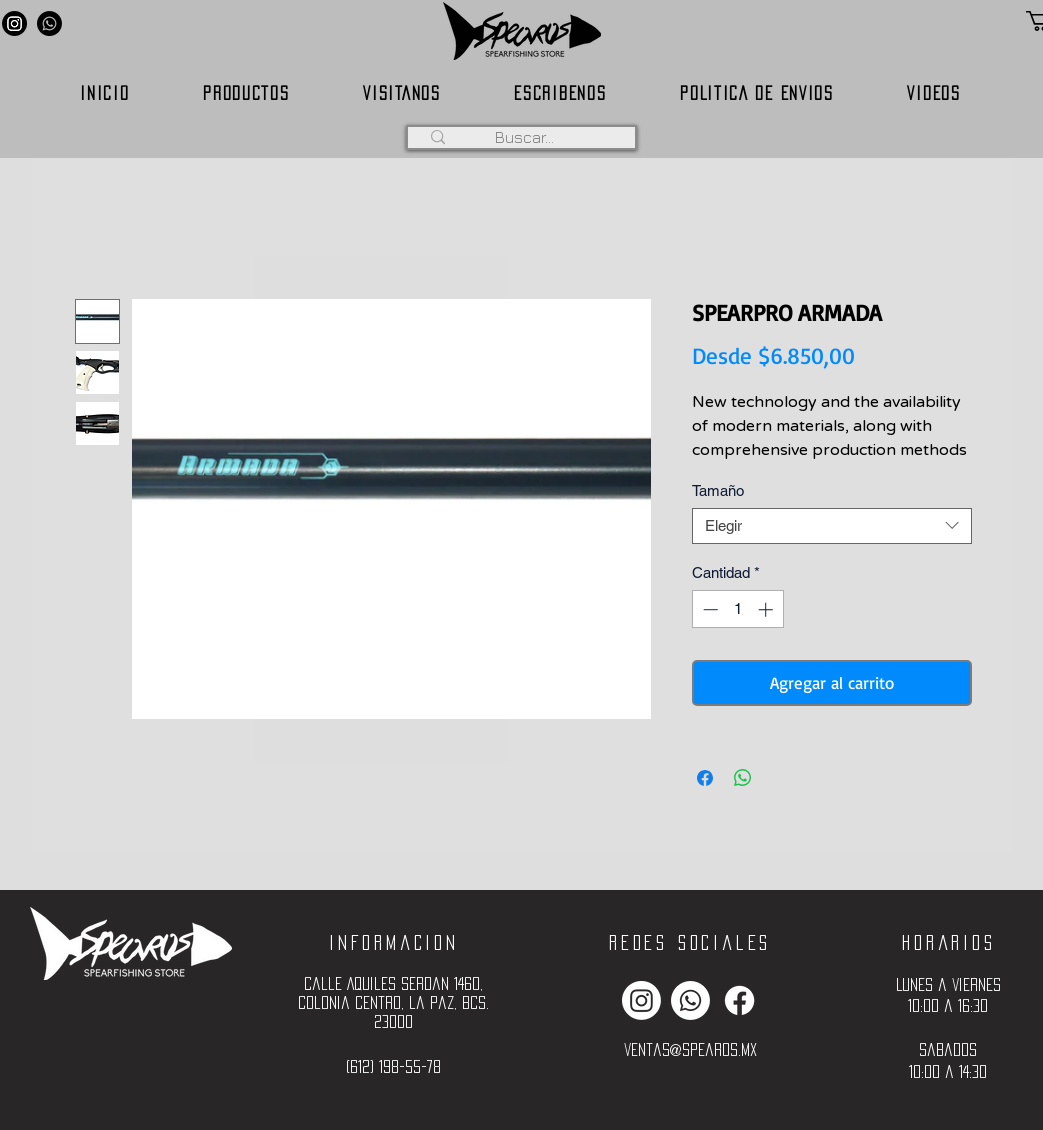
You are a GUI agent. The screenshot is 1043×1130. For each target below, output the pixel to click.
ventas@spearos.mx (690, 1049)
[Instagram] (14, 23)
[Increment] (767, 609)
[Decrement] (708, 609)
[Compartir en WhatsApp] (743, 778)
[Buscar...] (525, 137)
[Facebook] (739, 1000)
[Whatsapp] (49, 23)
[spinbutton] (737, 609)
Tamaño (718, 490)
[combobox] (832, 526)
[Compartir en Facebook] (705, 778)
